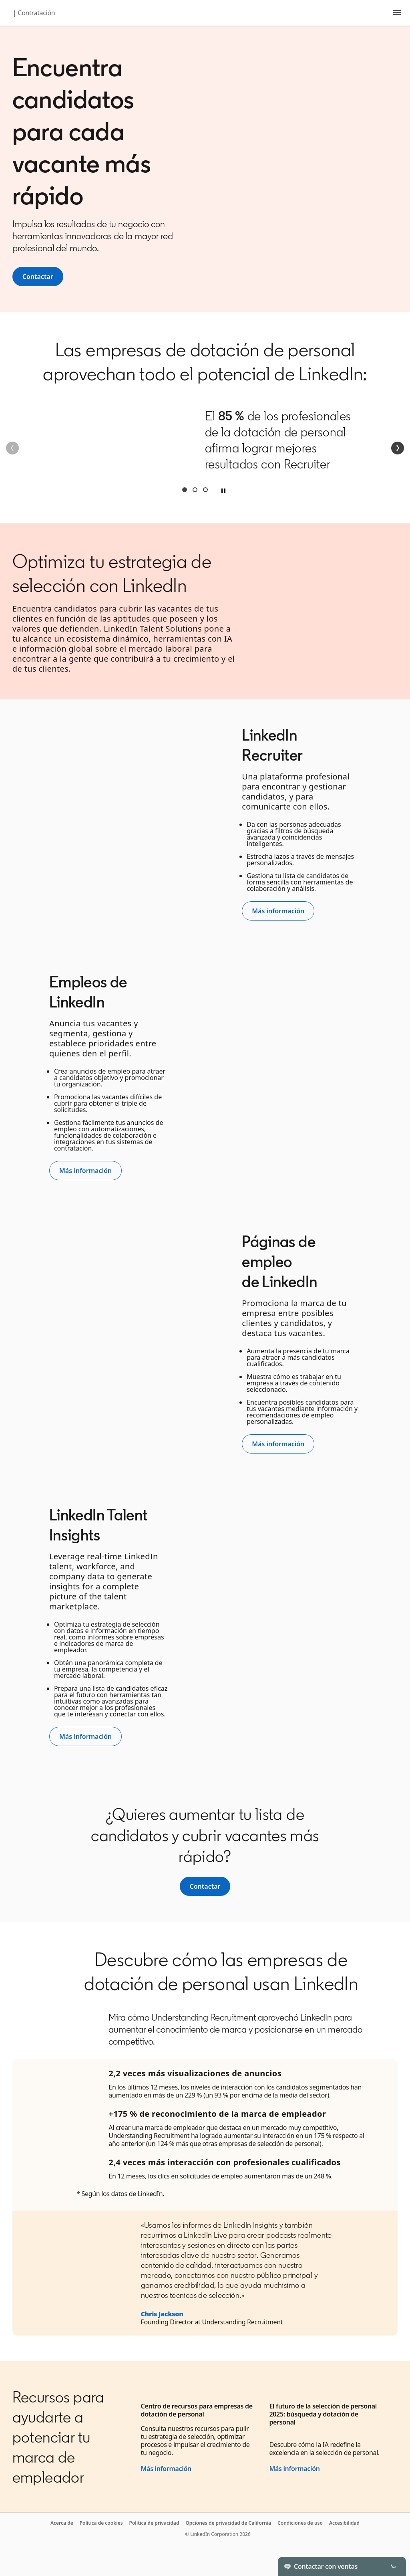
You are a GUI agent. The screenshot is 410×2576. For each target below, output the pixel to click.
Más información (166, 2468)
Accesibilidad (344, 2522)
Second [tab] (195, 489)
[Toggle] (393, 2566)
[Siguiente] (397, 448)
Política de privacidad (154, 2522)
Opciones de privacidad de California (228, 2522)
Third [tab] (205, 489)
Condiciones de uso (300, 2522)
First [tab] (184, 489)
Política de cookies (101, 2522)
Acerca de (61, 2522)
